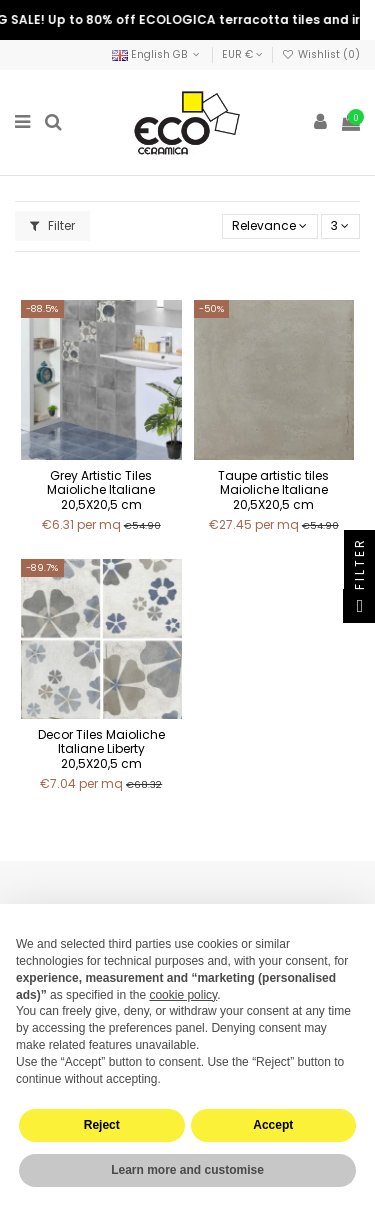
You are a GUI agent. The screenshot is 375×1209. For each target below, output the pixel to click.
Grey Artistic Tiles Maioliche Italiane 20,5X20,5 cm (101, 490)
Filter (52, 225)
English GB (157, 54)
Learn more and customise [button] (187, 1170)
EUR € (242, 54)
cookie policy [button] (183, 995)
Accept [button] (273, 1125)
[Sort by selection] (270, 226)
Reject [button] (102, 1125)
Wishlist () (321, 54)
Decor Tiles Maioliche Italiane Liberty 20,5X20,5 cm (101, 749)
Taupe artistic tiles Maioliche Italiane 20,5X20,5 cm (273, 490)
